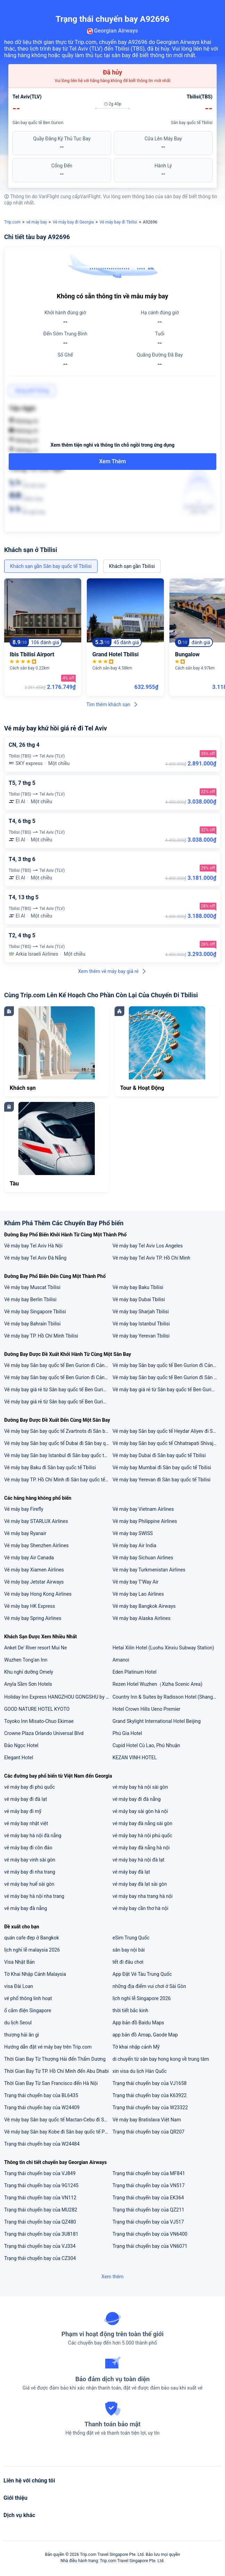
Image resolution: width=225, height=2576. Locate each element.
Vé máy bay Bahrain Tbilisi (32, 1323)
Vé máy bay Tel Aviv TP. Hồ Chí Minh (151, 1258)
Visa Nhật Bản (19, 1962)
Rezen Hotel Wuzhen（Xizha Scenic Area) (157, 1684)
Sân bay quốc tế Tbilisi (191, 122)
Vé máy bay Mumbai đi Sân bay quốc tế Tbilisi (161, 1467)
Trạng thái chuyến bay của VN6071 (150, 2246)
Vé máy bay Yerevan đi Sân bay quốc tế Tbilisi (161, 1479)
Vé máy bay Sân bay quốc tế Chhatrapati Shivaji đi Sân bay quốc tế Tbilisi (166, 1443)
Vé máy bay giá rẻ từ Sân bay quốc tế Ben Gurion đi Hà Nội (58, 1401)
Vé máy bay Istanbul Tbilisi (141, 1323)
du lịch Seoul (18, 2022)
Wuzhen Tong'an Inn (25, 1660)
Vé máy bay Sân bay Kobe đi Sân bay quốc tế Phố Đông (58, 2132)
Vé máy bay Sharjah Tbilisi (140, 1311)
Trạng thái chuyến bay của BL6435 (41, 2095)
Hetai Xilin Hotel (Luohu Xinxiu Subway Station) (163, 1647)
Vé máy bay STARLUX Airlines (36, 1521)
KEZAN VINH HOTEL (134, 1757)
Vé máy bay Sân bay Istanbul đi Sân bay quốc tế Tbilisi (58, 1455)
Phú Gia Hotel (127, 1733)
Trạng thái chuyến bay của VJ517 (148, 2222)
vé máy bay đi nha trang (29, 1872)
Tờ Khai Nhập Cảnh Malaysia (35, 1974)
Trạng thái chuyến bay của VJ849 (40, 2173)
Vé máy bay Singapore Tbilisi (35, 1311)
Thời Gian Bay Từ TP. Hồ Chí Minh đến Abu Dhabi (56, 2071)
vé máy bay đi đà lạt (25, 1799)
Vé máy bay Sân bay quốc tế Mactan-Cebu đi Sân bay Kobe (58, 2119)
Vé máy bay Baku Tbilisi (137, 1287)
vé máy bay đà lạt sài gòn (139, 1884)
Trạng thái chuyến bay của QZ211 (148, 2210)
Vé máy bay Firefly (23, 1509)
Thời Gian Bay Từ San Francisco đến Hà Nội (51, 2083)
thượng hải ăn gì (21, 2035)
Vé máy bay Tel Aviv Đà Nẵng (35, 1258)
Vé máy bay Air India (134, 1545)
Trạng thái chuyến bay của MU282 (40, 2210)
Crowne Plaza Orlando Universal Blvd (44, 1733)
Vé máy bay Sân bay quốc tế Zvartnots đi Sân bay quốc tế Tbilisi (58, 1431)
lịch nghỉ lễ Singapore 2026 (141, 1998)
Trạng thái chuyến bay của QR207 (148, 2132)
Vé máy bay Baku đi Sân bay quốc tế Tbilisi (50, 1467)
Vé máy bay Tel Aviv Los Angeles (147, 1245)
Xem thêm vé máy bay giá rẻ (112, 971)
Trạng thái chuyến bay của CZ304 (40, 2258)
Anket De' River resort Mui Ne (35, 1647)
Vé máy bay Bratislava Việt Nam (146, 2119)
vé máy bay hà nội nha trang (34, 1896)
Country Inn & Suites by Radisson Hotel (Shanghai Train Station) (166, 1697)
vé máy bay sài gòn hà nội (140, 1811)
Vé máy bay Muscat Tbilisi (32, 1287)
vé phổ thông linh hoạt (28, 1998)
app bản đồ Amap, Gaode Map (145, 2035)
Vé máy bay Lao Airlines (138, 1594)
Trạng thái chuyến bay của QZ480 (40, 2222)
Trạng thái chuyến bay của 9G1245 (41, 2185)
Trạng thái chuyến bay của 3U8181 (41, 2234)
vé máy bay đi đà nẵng (136, 1799)
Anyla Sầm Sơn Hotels (28, 1684)
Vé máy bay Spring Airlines (32, 1618)
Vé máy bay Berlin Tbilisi (30, 1299)
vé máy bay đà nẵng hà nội (141, 1847)
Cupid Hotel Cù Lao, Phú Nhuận (146, 1745)
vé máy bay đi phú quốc (29, 1787)
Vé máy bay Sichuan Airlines (142, 1557)
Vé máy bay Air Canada (29, 1557)
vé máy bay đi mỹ (22, 1811)
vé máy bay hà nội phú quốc (142, 1835)
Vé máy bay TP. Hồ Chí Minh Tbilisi (41, 1336)
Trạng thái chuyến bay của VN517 (148, 2185)
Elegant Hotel (18, 1757)
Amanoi (120, 1660)
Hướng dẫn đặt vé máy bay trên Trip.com (48, 2047)
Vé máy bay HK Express (29, 1606)
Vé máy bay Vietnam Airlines (143, 1509)
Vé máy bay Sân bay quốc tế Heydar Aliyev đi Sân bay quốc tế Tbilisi (166, 1431)
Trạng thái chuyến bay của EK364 (148, 2197)
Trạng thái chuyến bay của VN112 (40, 2197)
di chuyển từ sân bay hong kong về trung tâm (160, 2059)
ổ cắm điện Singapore (27, 2010)
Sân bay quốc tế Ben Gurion (38, 122)
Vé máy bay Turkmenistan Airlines (148, 1569)
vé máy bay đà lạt (131, 1872)
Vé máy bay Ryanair (25, 1533)
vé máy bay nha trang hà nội (142, 1896)
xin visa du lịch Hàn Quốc (139, 2071)
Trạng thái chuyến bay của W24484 (42, 2144)
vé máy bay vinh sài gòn (29, 1860)
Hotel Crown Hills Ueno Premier (146, 1709)
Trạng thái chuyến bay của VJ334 (40, 2246)
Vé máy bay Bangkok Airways (144, 1606)
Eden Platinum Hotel (134, 1672)
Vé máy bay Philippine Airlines (144, 1521)
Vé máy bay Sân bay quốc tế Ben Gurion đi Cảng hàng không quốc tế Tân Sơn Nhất (58, 1377)
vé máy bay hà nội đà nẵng (32, 1835)
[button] (213, 8)
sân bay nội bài (128, 1950)
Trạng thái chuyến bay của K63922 (149, 2095)
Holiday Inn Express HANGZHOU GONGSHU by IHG (58, 1697)
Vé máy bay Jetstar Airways (34, 1582)
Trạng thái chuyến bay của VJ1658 (149, 2083)
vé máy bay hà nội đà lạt (138, 1860)
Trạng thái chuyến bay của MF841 (148, 2173)
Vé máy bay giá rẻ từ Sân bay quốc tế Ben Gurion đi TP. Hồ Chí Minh (58, 1389)
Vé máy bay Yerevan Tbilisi (141, 1336)
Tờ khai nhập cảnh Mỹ (136, 2047)
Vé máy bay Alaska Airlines (141, 1618)
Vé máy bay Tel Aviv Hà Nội (33, 1245)
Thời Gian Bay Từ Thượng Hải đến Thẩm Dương (55, 2059)
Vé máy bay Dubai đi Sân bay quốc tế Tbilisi (159, 1455)
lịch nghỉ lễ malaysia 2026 (32, 1950)
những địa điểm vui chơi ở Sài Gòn (149, 1986)
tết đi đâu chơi (127, 1962)
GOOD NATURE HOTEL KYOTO (36, 1709)
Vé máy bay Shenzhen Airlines (36, 1545)
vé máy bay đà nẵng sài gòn (142, 1823)
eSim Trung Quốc (131, 1937)
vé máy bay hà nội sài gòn (140, 1787)
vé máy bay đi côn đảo (28, 1847)
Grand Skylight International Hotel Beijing (156, 1721)
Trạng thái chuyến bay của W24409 (42, 2107)
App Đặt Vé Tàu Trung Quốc (142, 1974)
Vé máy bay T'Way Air (135, 1582)
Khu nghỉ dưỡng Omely (28, 1672)
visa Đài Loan (18, 1986)
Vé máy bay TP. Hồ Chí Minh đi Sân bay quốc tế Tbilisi (58, 1479)
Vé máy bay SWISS (132, 1533)
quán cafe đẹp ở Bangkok (31, 1937)
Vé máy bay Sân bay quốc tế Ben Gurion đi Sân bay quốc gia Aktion (166, 1377)
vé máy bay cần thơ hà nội (140, 1908)
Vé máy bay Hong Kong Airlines (38, 1594)
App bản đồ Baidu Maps (138, 2022)
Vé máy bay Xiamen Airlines (34, 1569)
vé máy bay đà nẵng (25, 1908)
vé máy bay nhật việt (26, 1823)
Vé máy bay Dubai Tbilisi (138, 1299)
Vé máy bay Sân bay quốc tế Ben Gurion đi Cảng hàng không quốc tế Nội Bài (166, 1365)
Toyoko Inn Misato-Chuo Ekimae (39, 1721)
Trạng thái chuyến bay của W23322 (150, 2107)
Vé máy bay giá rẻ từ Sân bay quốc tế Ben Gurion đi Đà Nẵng (166, 1389)
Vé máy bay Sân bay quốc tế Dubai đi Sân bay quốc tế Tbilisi (58, 1443)
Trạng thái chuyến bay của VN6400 (150, 2234)
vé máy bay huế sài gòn (29, 1884)
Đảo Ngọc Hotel (21, 1745)
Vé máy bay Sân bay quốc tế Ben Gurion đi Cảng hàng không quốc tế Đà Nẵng (58, 1365)
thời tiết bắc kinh (130, 2010)
